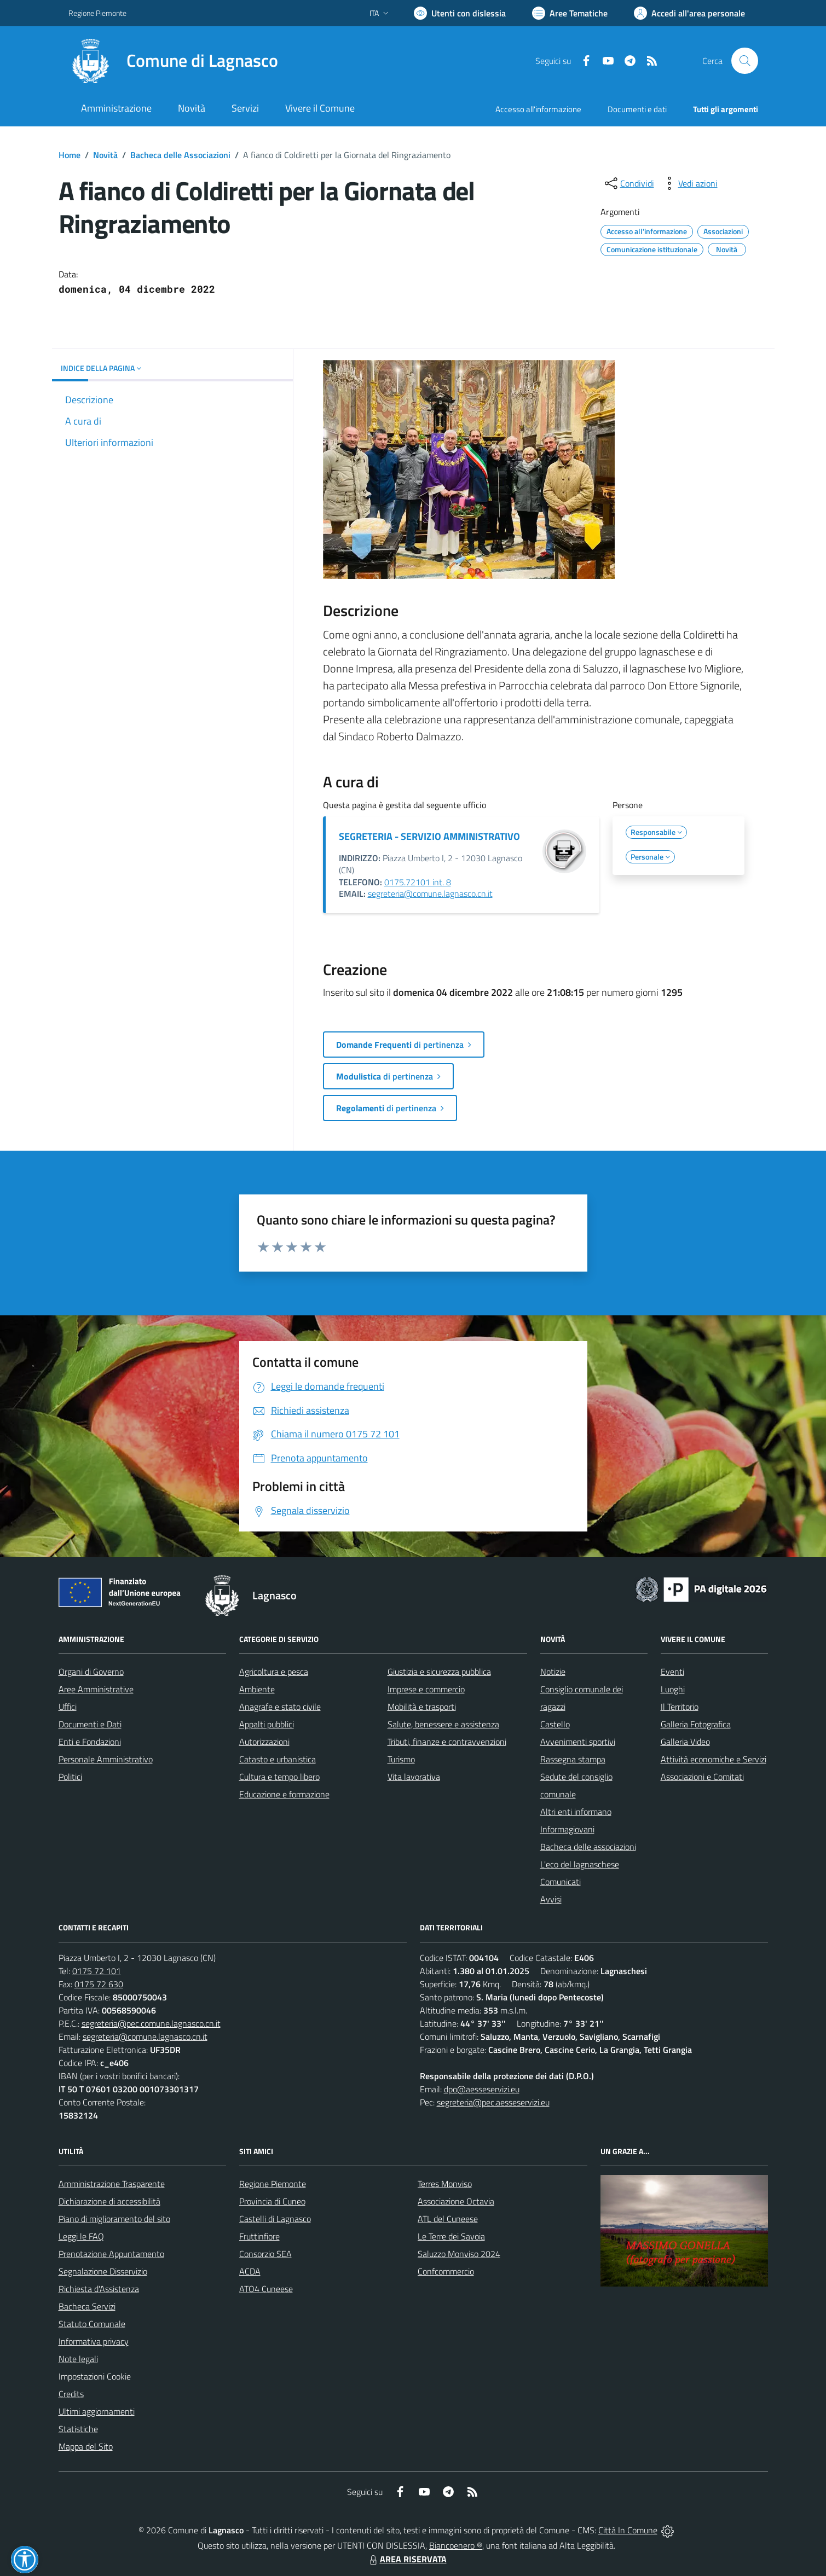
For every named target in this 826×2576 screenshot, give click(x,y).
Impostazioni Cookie (95, 2376)
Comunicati (560, 1881)
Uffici (68, 1706)
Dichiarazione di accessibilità (109, 2201)
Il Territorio (679, 1706)
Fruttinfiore (259, 2236)
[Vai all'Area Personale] (689, 13)
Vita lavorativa (414, 1776)
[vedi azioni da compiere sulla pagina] (689, 183)
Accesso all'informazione (538, 109)
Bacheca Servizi (87, 2306)
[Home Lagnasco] (173, 60)
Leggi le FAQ (81, 2236)
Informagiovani (567, 1829)
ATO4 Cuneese (266, 2288)
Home (69, 154)
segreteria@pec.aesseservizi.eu (493, 2102)
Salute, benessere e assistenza (443, 1724)
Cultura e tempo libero (279, 1776)
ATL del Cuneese (448, 2218)
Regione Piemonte (272, 2183)
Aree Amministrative (96, 1689)
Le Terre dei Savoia (451, 2236)
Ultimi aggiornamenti (97, 2411)
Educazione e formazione (284, 1794)
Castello (555, 1724)
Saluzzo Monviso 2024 (459, 2253)
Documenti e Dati (90, 1724)
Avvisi (551, 1899)
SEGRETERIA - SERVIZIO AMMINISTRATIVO (429, 836)
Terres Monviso (445, 2183)
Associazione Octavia (456, 2201)
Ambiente (257, 1689)
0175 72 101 (96, 1970)
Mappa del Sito (86, 2446)
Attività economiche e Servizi (713, 1759)
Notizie (552, 1671)
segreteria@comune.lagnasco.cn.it (430, 893)
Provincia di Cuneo (272, 2201)
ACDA (250, 2271)
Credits (71, 2393)
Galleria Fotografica (696, 1724)
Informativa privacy (94, 2341)
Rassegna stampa (572, 1759)
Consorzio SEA (265, 2253)
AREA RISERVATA (407, 2559)
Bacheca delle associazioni (588, 1846)
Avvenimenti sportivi (577, 1741)
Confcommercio (446, 2271)
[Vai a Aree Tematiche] (570, 13)
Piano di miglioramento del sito (114, 2218)
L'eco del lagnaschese (579, 1864)
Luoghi (673, 1689)
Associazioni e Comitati (702, 1776)
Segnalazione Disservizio (103, 2271)
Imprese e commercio (426, 1689)
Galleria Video (685, 1741)
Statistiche (78, 2428)
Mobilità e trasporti (422, 1706)
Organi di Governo (91, 1671)
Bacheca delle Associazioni (180, 154)
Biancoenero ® (455, 2545)
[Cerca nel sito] (744, 61)
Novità (105, 154)
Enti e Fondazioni (90, 1741)
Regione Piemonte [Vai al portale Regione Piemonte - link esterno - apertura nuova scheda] (97, 13)
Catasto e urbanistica (277, 1759)
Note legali (78, 2358)
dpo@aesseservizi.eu (481, 2089)
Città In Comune (627, 2530)
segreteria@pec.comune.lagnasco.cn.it (151, 2023)
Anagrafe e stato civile (280, 1706)
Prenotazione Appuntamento (111, 2253)
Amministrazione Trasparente (112, 2183)
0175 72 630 (98, 1984)
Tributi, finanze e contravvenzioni (447, 1741)
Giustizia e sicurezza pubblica (439, 1671)
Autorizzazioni (264, 1741)
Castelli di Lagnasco (275, 2218)
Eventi (672, 1671)
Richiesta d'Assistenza (99, 2288)
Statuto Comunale (92, 2323)
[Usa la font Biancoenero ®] (460, 13)
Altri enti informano (575, 1811)
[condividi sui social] (628, 183)
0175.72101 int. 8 (417, 882)
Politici (70, 1776)
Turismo (401, 1759)
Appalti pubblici (266, 1724)
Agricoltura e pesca (273, 1671)
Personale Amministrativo (106, 1759)
